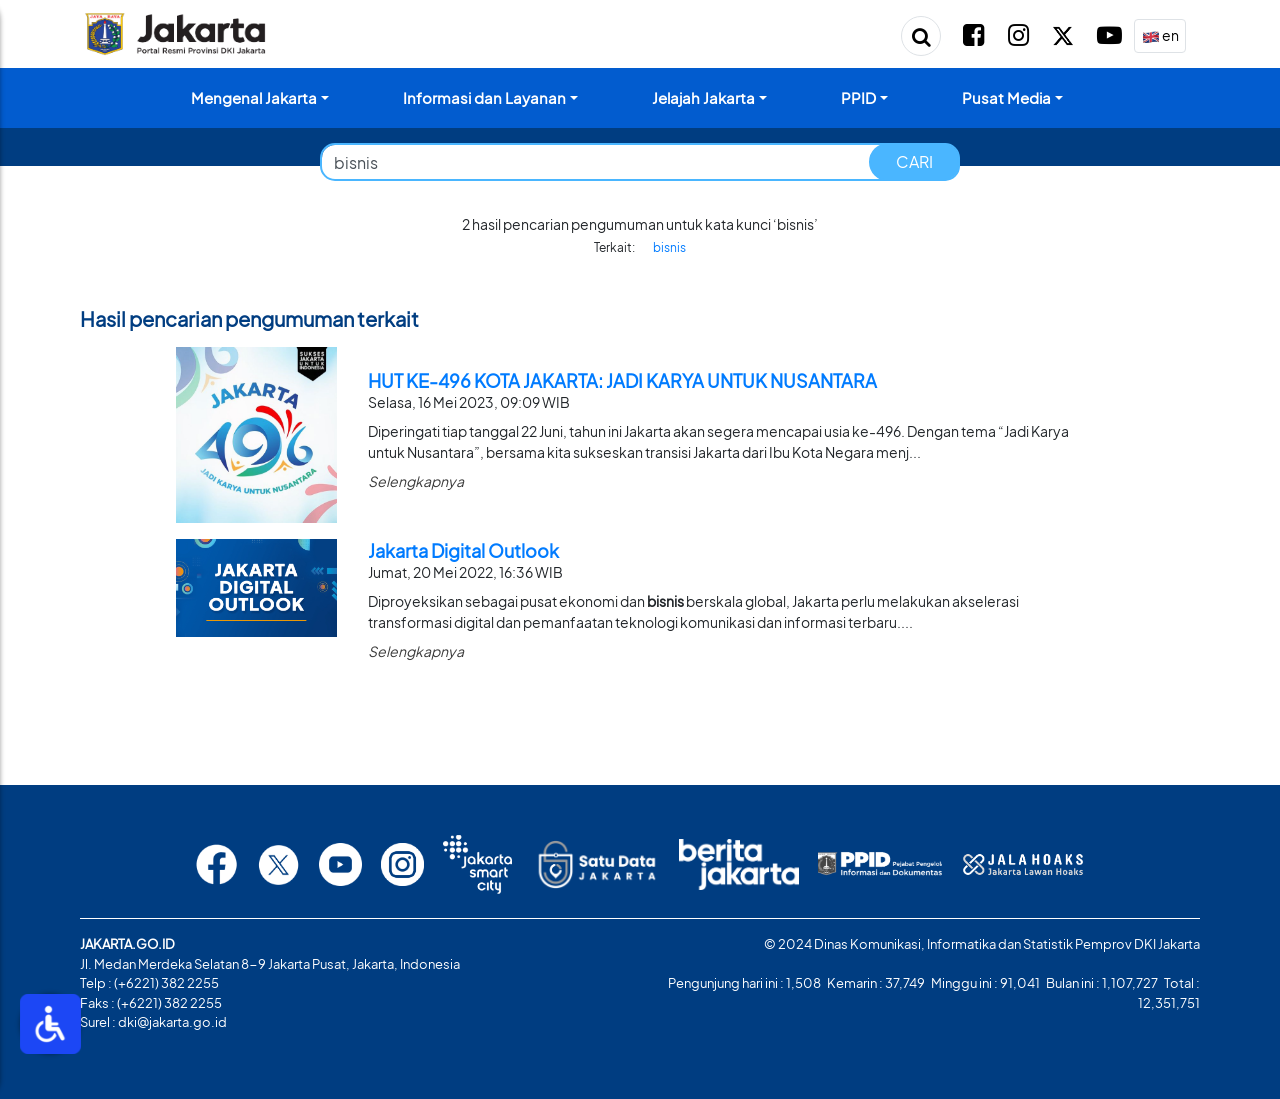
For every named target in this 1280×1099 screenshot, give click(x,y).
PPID (858, 97)
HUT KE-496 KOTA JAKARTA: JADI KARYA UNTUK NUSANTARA (622, 380)
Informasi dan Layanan (484, 97)
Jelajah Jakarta (703, 97)
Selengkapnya (416, 481)
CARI (914, 161)
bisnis (669, 247)
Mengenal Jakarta (254, 97)
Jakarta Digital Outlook (463, 550)
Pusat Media (1006, 97)
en (1160, 36)
